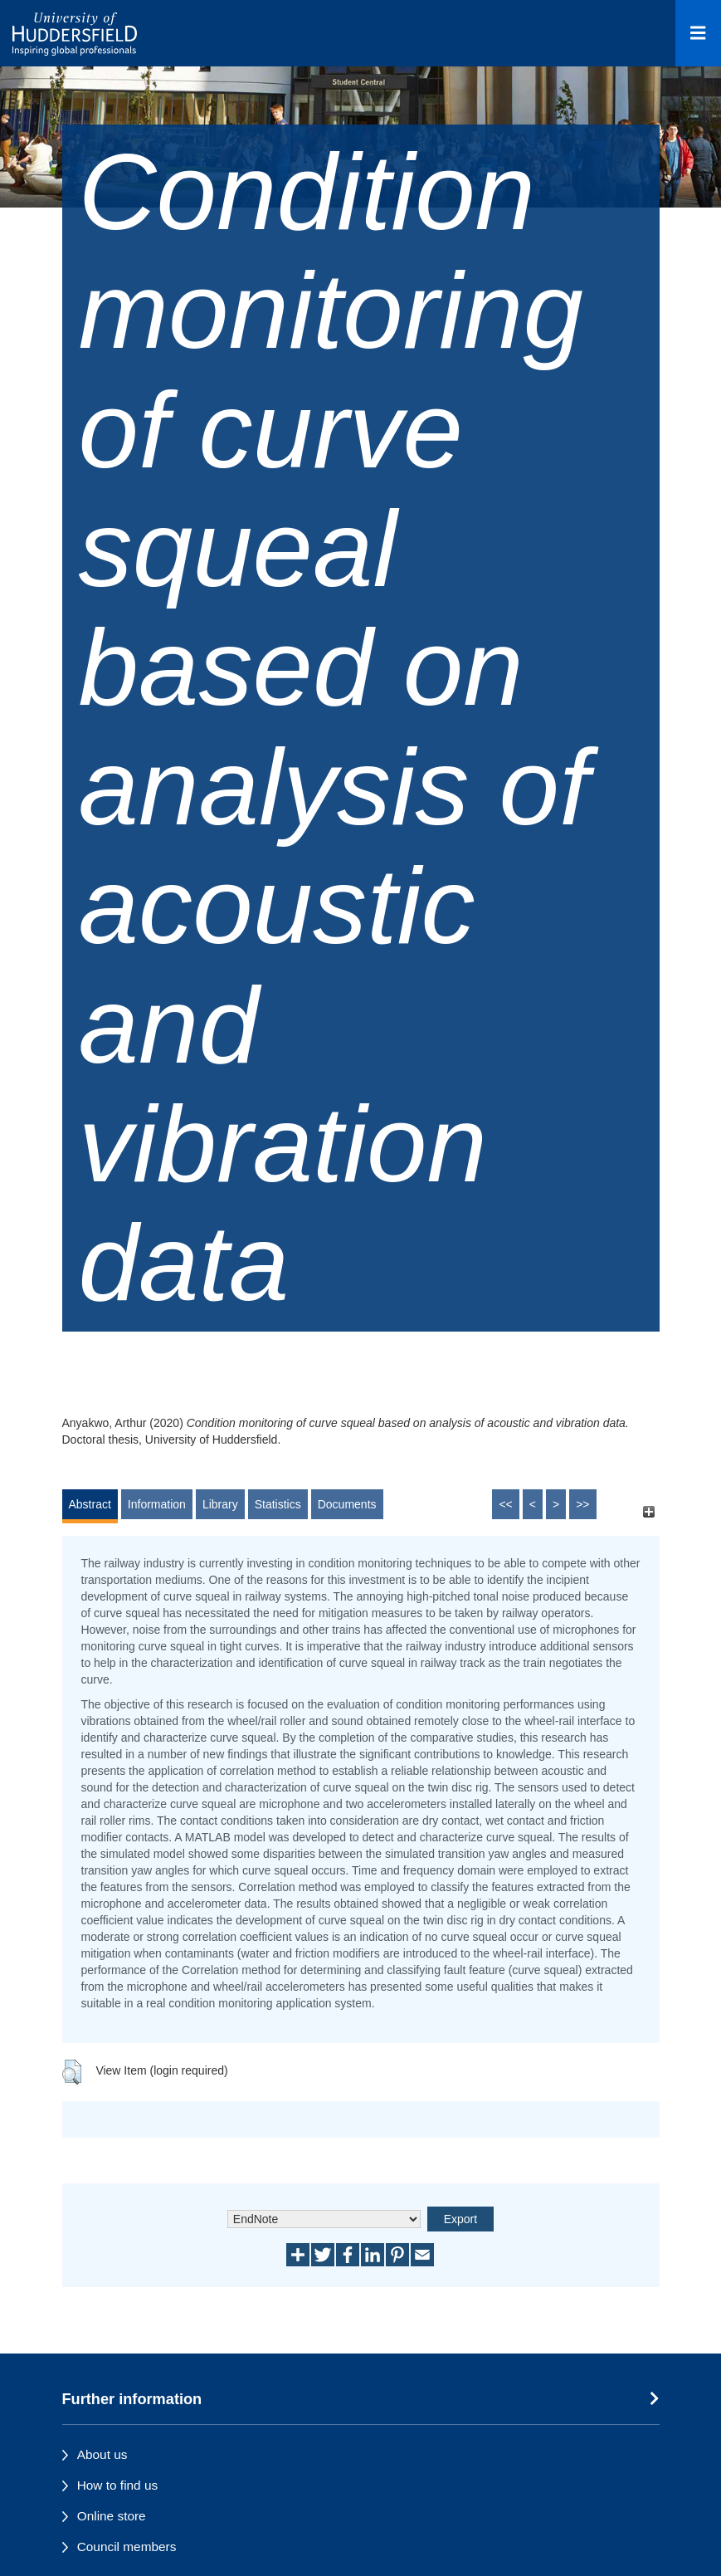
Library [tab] (220, 1504)
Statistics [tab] (278, 1504)
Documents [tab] (347, 1504)
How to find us (117, 2485)
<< (505, 1504)
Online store (111, 2516)
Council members (127, 2546)
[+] (649, 1512)
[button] (71, 2072)
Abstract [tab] (90, 1504)
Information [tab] (157, 1504)
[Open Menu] (698, 33)
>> (582, 1504)
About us (102, 2454)
